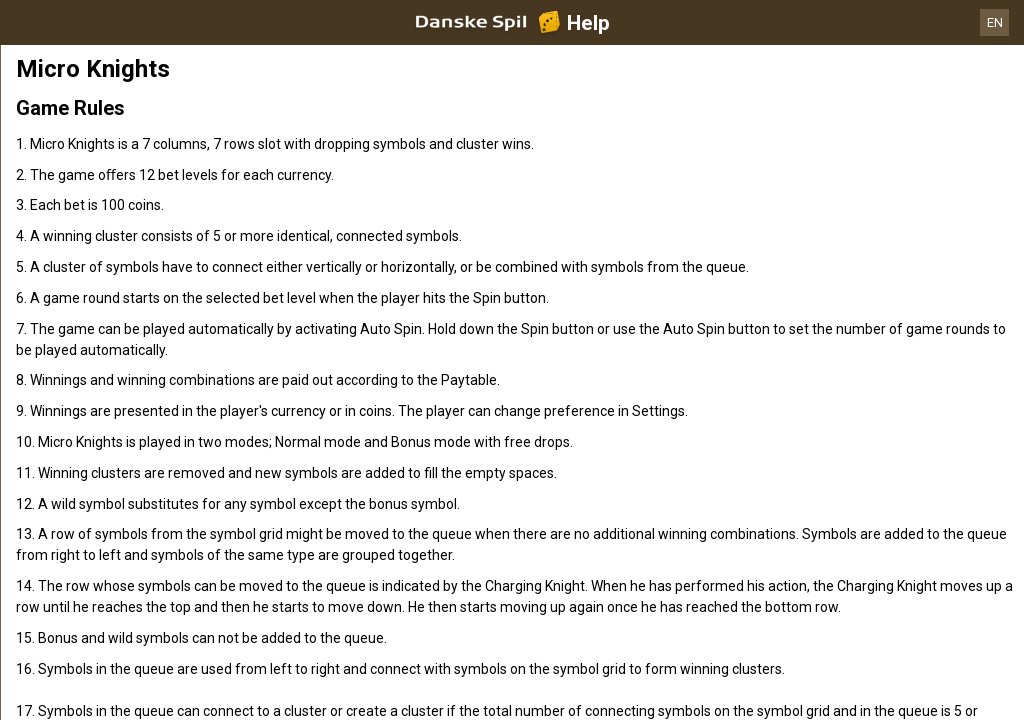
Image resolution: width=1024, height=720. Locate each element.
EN (995, 22)
